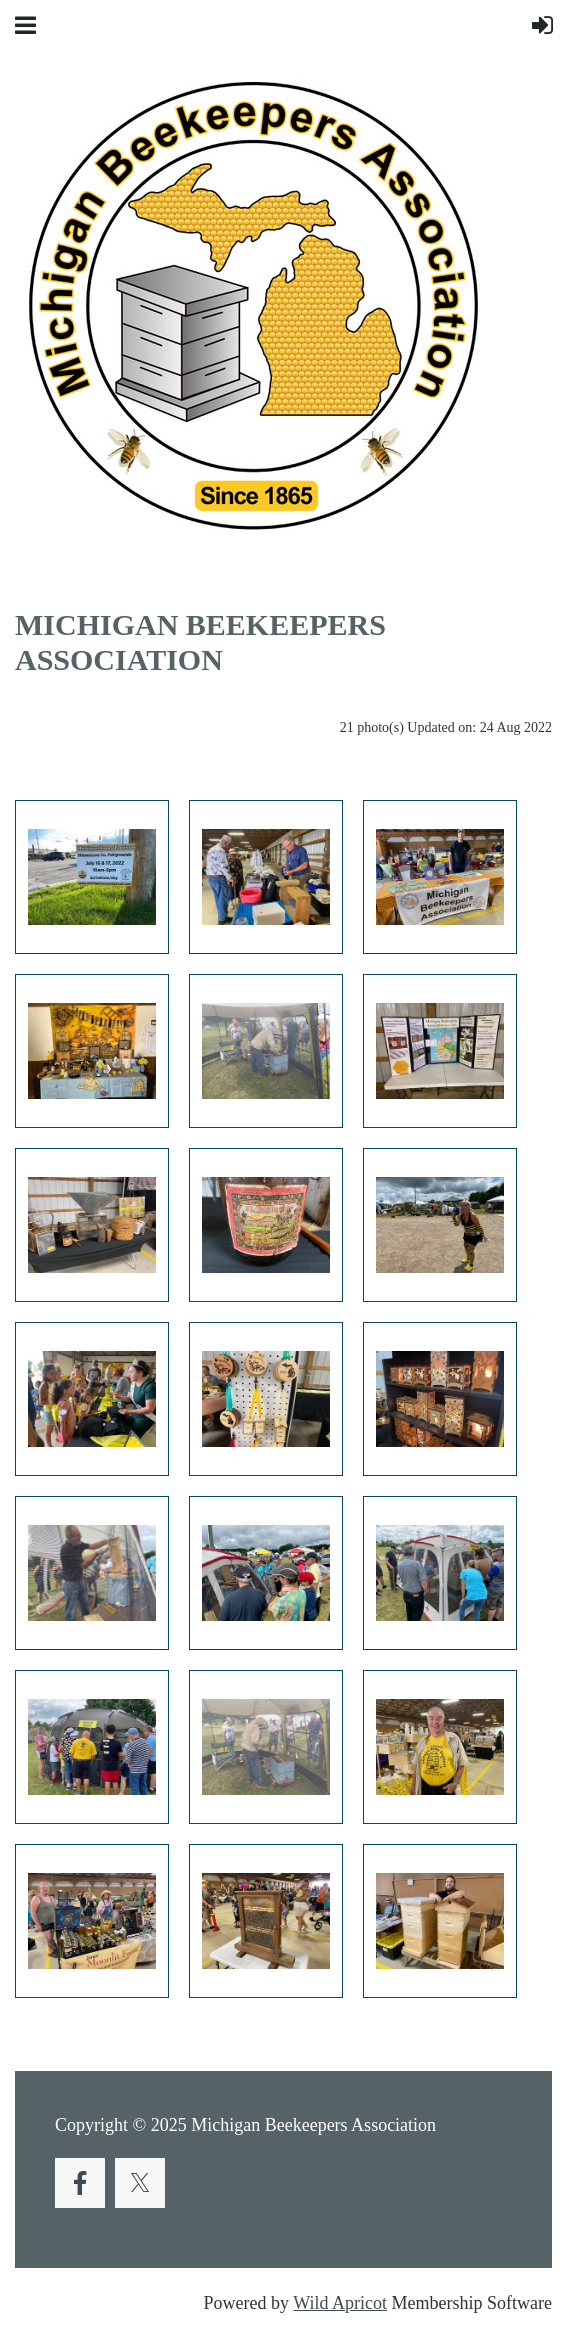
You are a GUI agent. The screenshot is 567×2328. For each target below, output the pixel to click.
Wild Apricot (340, 2303)
